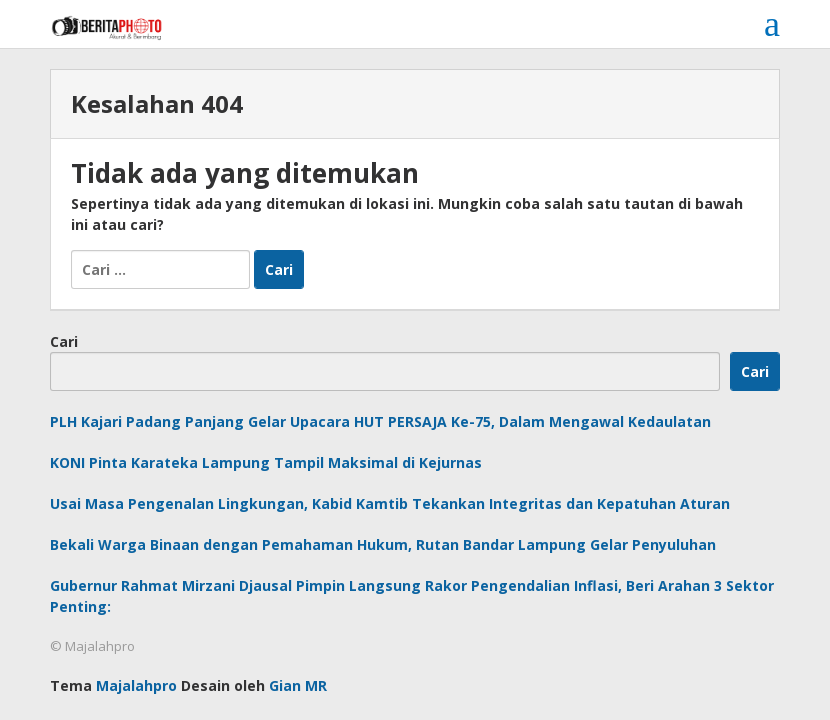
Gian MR (298, 685)
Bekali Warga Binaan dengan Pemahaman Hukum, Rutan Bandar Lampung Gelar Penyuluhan (383, 544)
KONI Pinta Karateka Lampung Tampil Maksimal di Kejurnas (266, 462)
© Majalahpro (92, 646)
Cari (64, 341)
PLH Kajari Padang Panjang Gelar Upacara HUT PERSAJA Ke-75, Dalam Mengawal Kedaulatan (380, 421)
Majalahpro (136, 685)
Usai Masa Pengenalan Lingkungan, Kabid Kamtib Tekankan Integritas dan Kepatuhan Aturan (390, 503)
